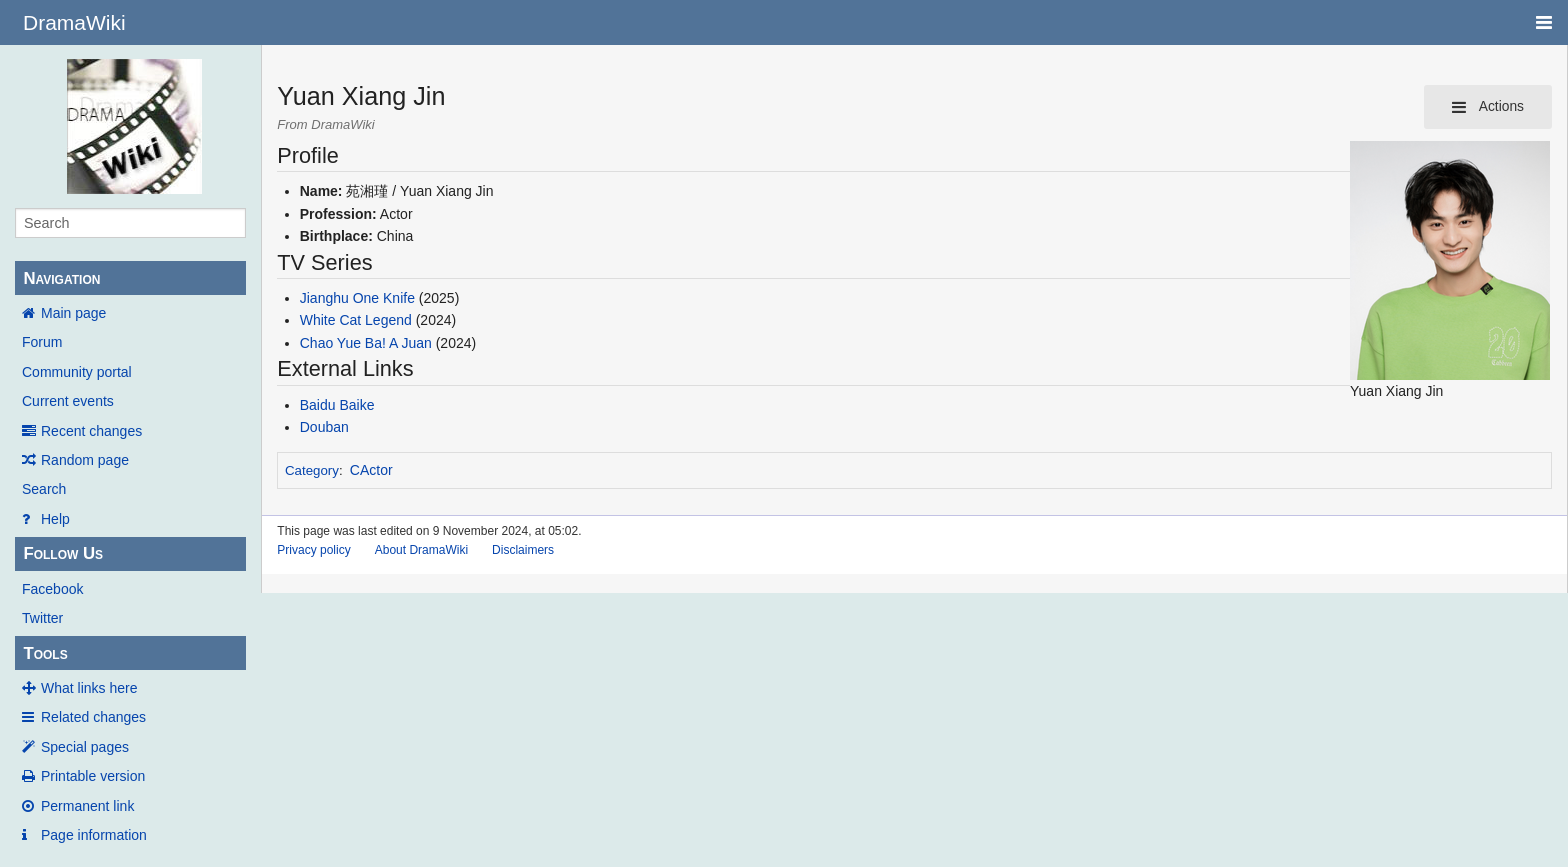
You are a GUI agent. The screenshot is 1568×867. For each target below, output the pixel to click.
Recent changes (91, 431)
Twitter (42, 618)
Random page (85, 460)
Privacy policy (313, 550)
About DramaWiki (421, 550)
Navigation (61, 278)
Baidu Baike (337, 405)
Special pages (85, 747)
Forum (42, 342)
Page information (94, 835)
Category (312, 470)
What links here (89, 688)
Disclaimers (523, 550)
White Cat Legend (356, 320)
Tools (45, 653)
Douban (324, 427)
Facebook (52, 589)
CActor (371, 470)
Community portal (77, 372)
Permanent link (87, 806)
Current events (68, 401)
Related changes (93, 717)
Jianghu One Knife (357, 298)
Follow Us (63, 553)
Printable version (93, 776)
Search (44, 489)
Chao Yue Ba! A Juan (366, 343)
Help (55, 519)
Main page (73, 313)
